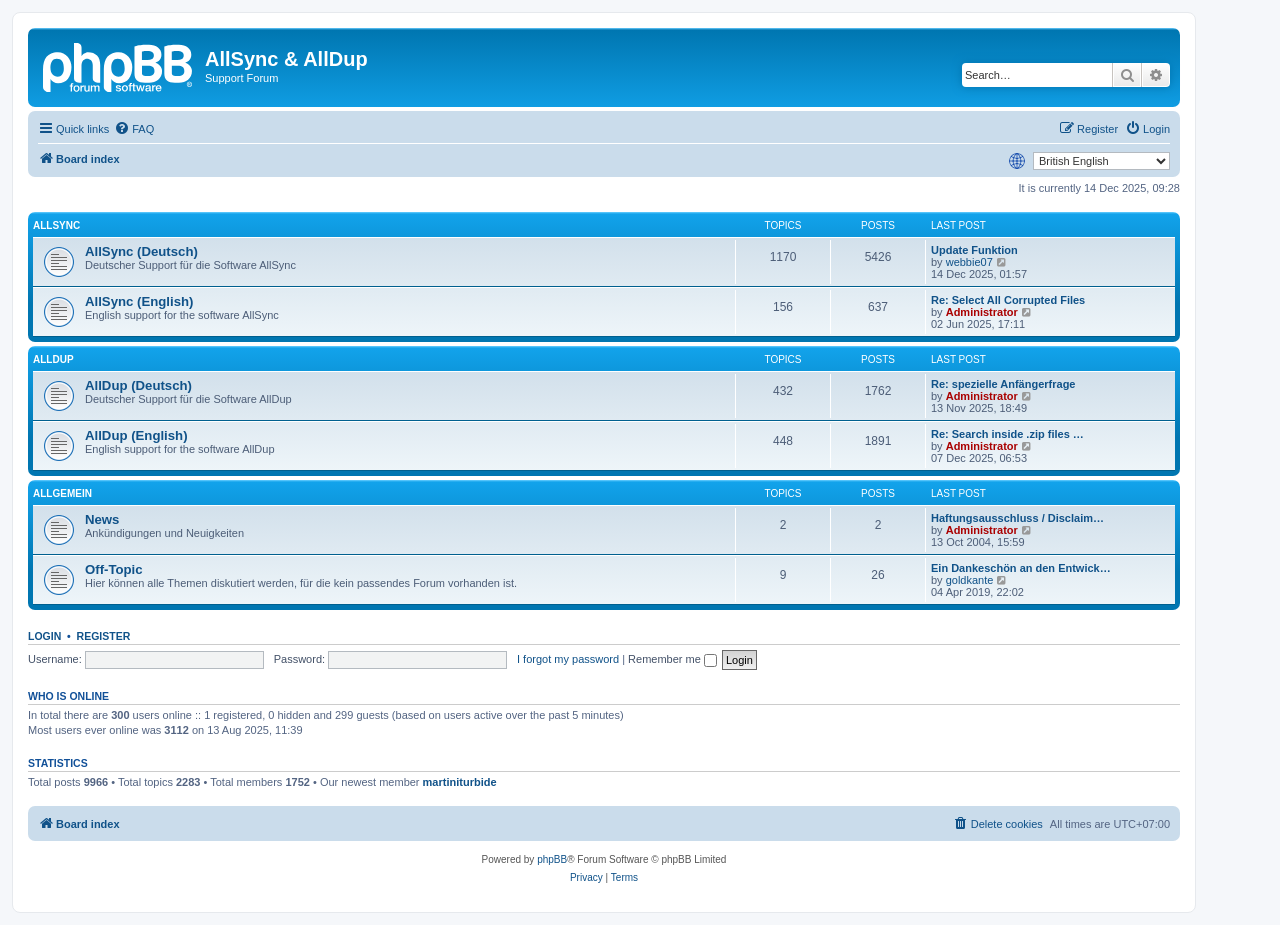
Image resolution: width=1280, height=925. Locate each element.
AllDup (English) (136, 435)
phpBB (552, 859)
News (102, 519)
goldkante (970, 580)
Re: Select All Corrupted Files (1008, 300)
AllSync (56, 225)
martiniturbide (460, 782)
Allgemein (62, 493)
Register (104, 636)
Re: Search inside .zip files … (1007, 434)
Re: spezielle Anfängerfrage (1003, 384)
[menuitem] (134, 129)
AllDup (53, 359)
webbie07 (969, 262)
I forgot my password (568, 659)
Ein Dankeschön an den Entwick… (1021, 568)
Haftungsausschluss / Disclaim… (1017, 518)
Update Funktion (974, 250)
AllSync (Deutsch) (141, 251)
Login (44, 636)
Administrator (982, 312)
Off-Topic (114, 569)
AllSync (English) (139, 301)
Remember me (672, 659)
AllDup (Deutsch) (138, 385)
